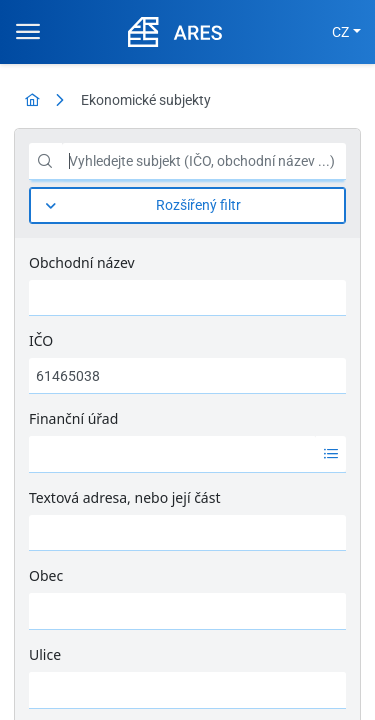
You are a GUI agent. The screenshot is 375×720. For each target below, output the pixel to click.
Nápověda (313, 639)
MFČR (47, 639)
